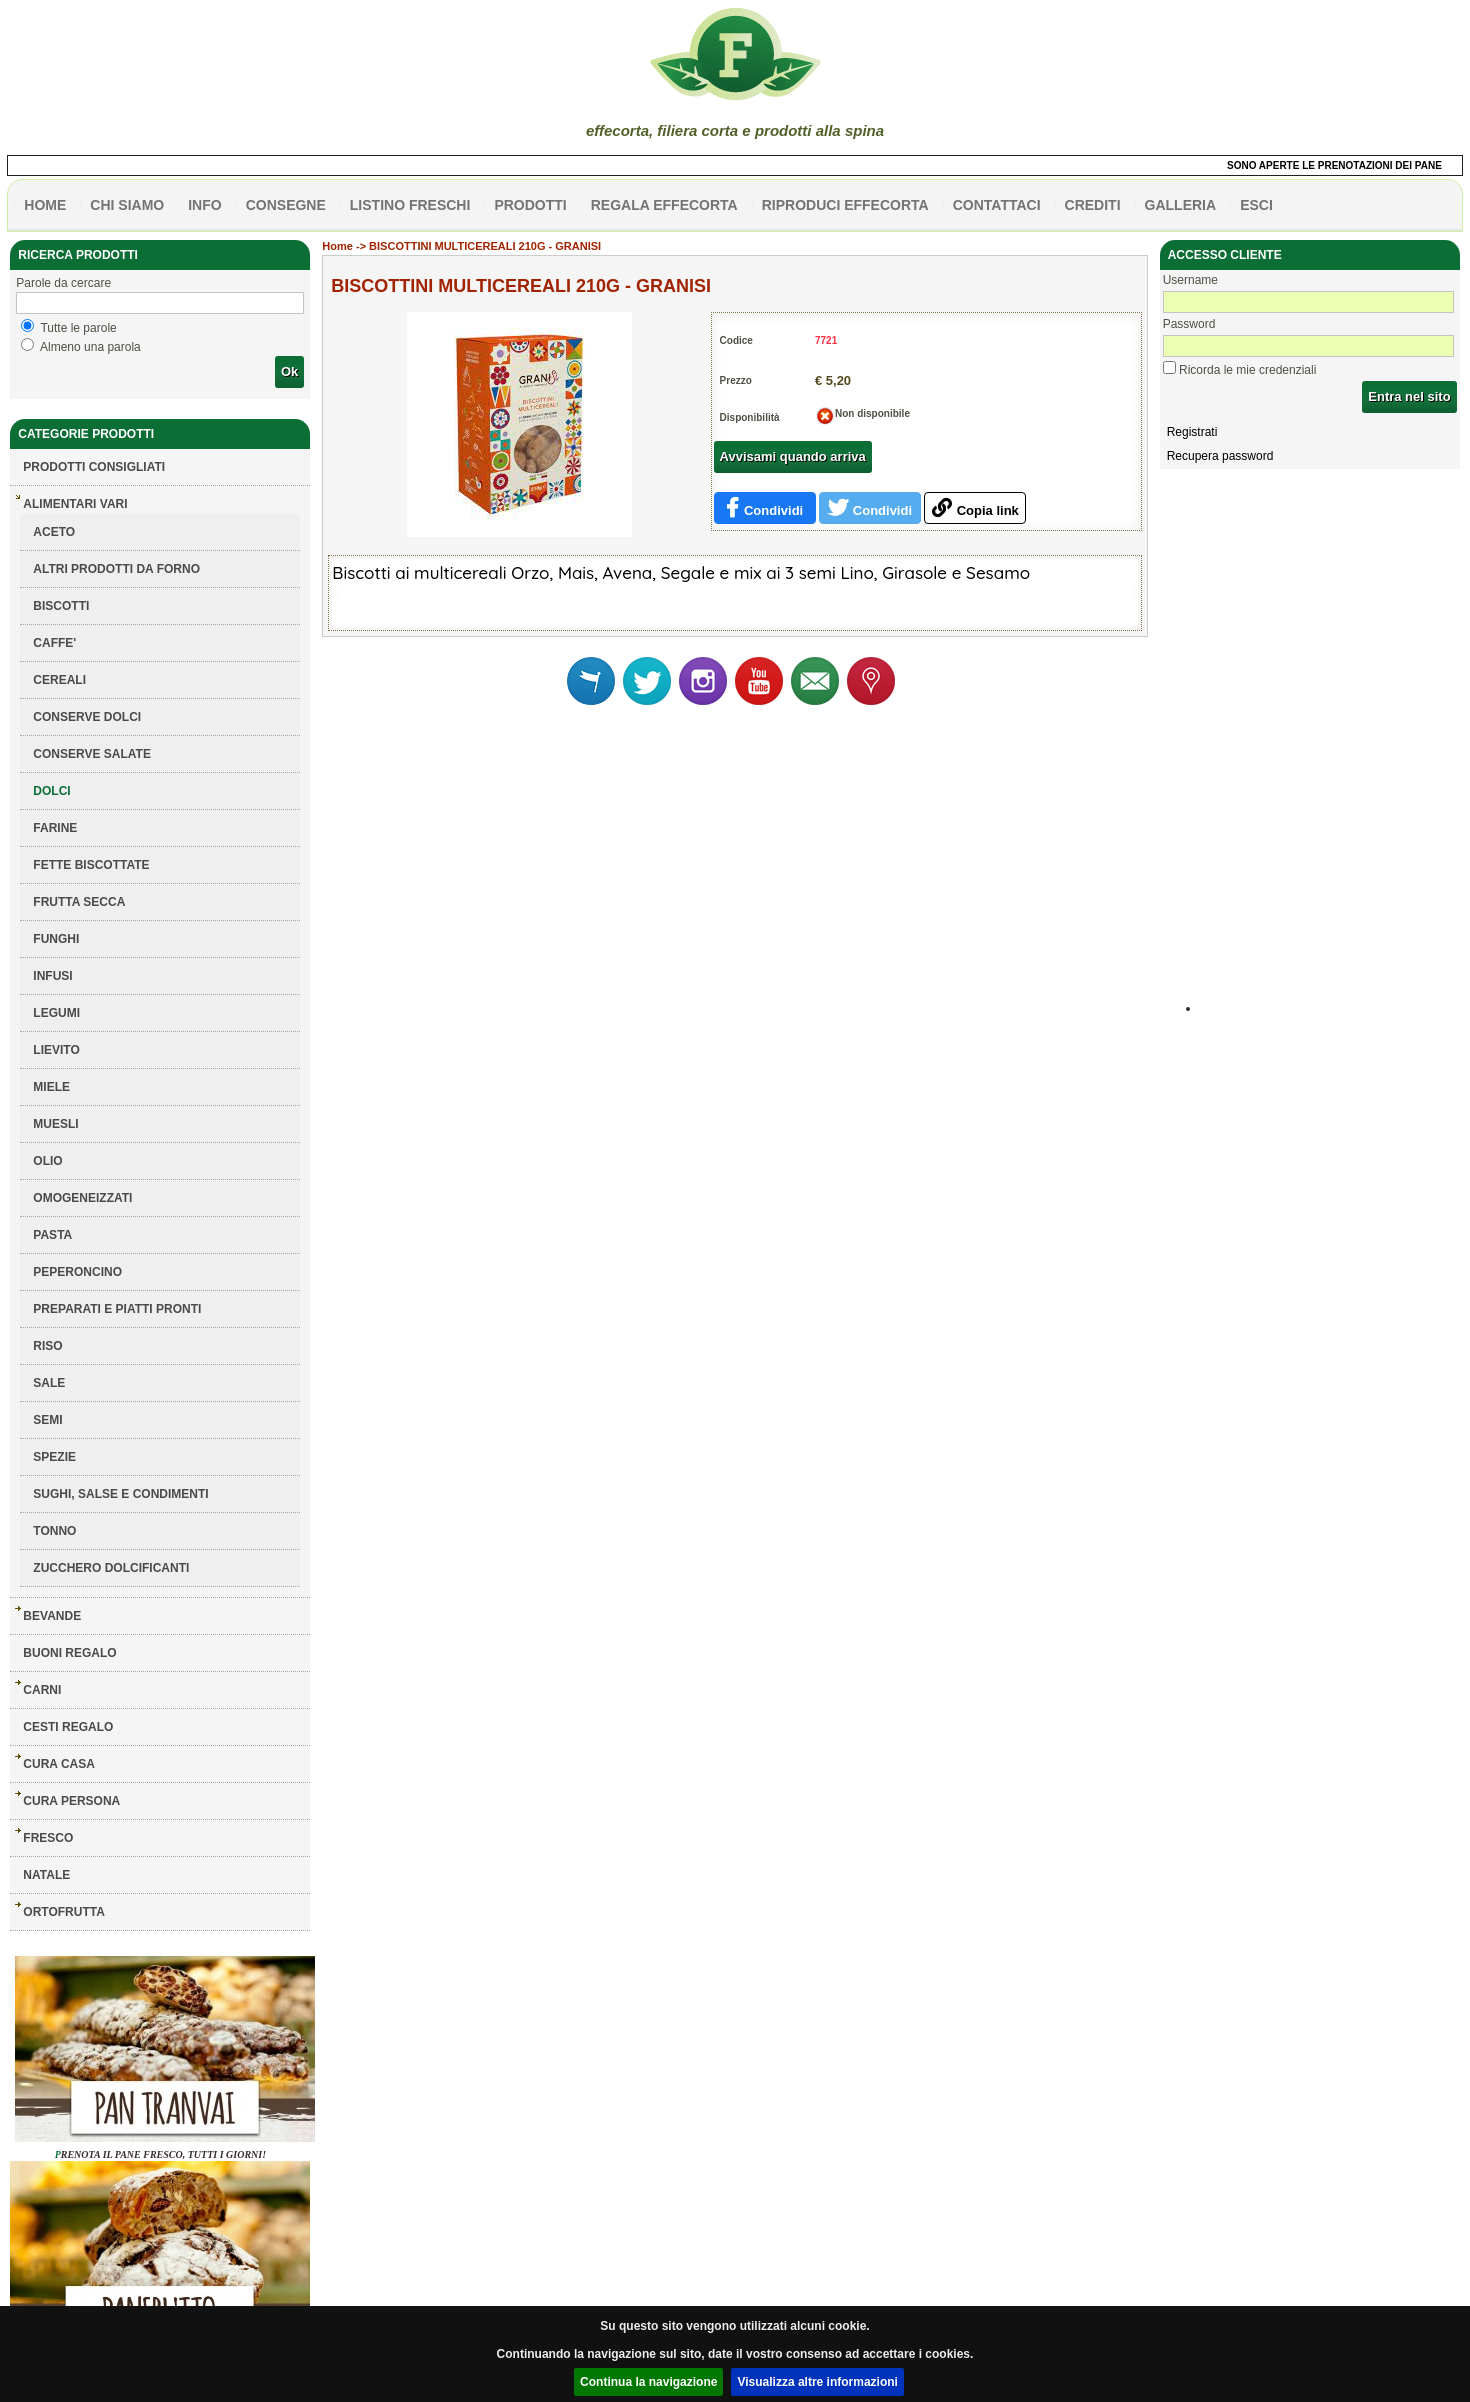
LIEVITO (56, 1050)
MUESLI (55, 1124)
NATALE (46, 1875)
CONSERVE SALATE (92, 754)
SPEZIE (54, 1457)
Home (337, 246)
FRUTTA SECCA (79, 902)
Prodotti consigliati (94, 467)
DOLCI (51, 791)
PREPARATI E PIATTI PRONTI (117, 1309)
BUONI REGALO (69, 1653)
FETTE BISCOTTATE (91, 865)
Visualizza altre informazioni (817, 2382)
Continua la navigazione (648, 2382)
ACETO (54, 532)
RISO (47, 1346)
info (204, 205)
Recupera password (1220, 456)
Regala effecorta (664, 205)
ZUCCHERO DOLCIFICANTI (111, 1568)
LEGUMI (56, 1013)
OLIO (47, 1161)
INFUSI (52, 976)
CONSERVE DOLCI (87, 717)
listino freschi (410, 205)
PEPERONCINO (77, 1272)
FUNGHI (56, 939)
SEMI (47, 1420)
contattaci (997, 205)
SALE (49, 1383)
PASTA (52, 1235)
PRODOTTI (530, 205)
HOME (45, 205)
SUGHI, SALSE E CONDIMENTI (120, 1494)
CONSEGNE (286, 205)
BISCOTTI (61, 606)
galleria (1181, 205)
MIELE (51, 1087)
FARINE (55, 828)
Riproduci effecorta (845, 205)
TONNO (54, 1531)
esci (1256, 205)
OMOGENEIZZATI (82, 1198)
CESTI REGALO (68, 1727)
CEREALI (59, 680)
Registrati (1192, 432)
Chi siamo (127, 205)
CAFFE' (54, 643)
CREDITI (1093, 205)
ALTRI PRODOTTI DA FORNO (116, 569)
